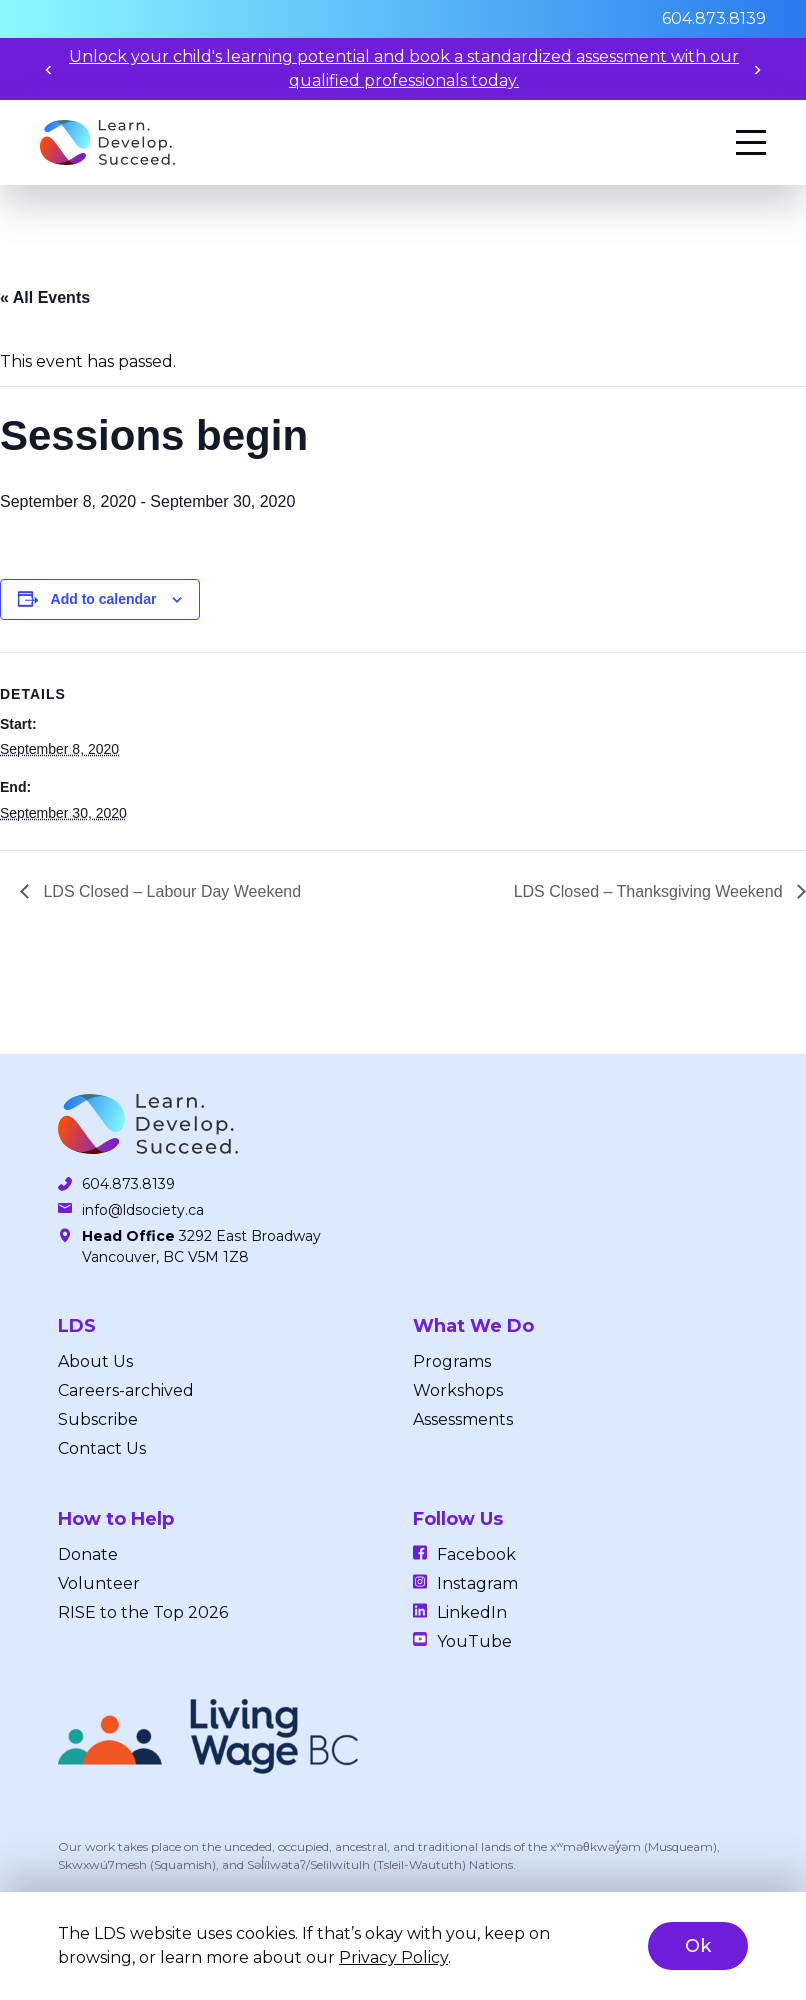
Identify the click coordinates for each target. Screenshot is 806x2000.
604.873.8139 (714, 18)
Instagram (477, 1583)
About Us (95, 1361)
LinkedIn (472, 1612)
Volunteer (99, 1583)
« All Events (45, 297)
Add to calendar (104, 599)
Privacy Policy (393, 1957)
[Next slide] (757, 69)
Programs (452, 1361)
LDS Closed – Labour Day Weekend (170, 891)
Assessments (463, 1419)
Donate (88, 1554)
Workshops (458, 1390)
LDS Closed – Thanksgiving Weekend (650, 891)
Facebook (476, 1554)
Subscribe (98, 1419)
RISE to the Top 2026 (143, 1612)
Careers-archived (126, 1390)
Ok (698, 1946)
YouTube (474, 1641)
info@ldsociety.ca (143, 1210)
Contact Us (102, 1448)
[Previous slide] (48, 69)
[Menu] (751, 142)
